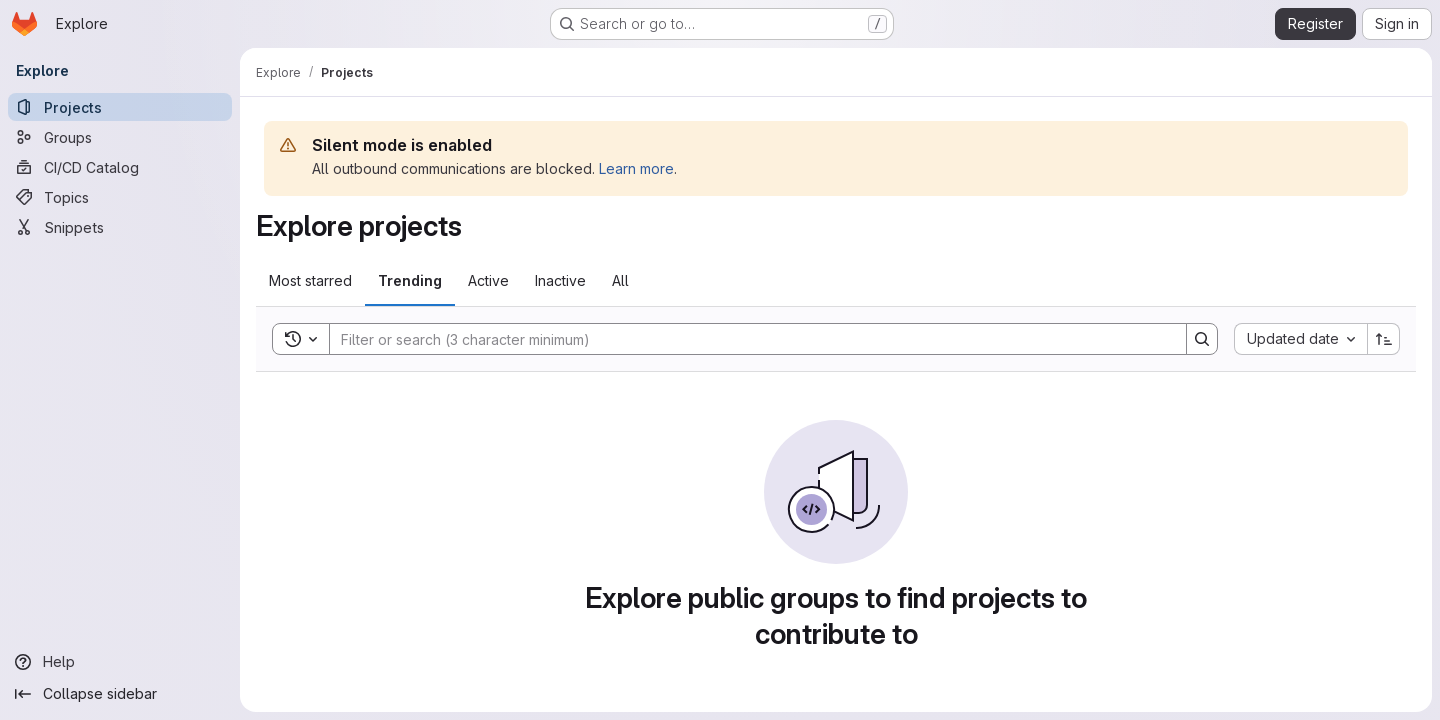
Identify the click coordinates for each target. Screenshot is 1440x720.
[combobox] (1300, 339)
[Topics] (120, 197)
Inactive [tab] (560, 280)
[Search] (748, 339)
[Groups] (120, 137)
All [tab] (620, 280)
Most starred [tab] (310, 280)
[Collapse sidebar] (120, 694)
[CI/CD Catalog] (120, 167)
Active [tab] (488, 280)
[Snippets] (120, 227)
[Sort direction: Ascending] (1384, 339)
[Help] (120, 662)
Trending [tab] (410, 280)
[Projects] (120, 107)
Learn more (636, 168)
